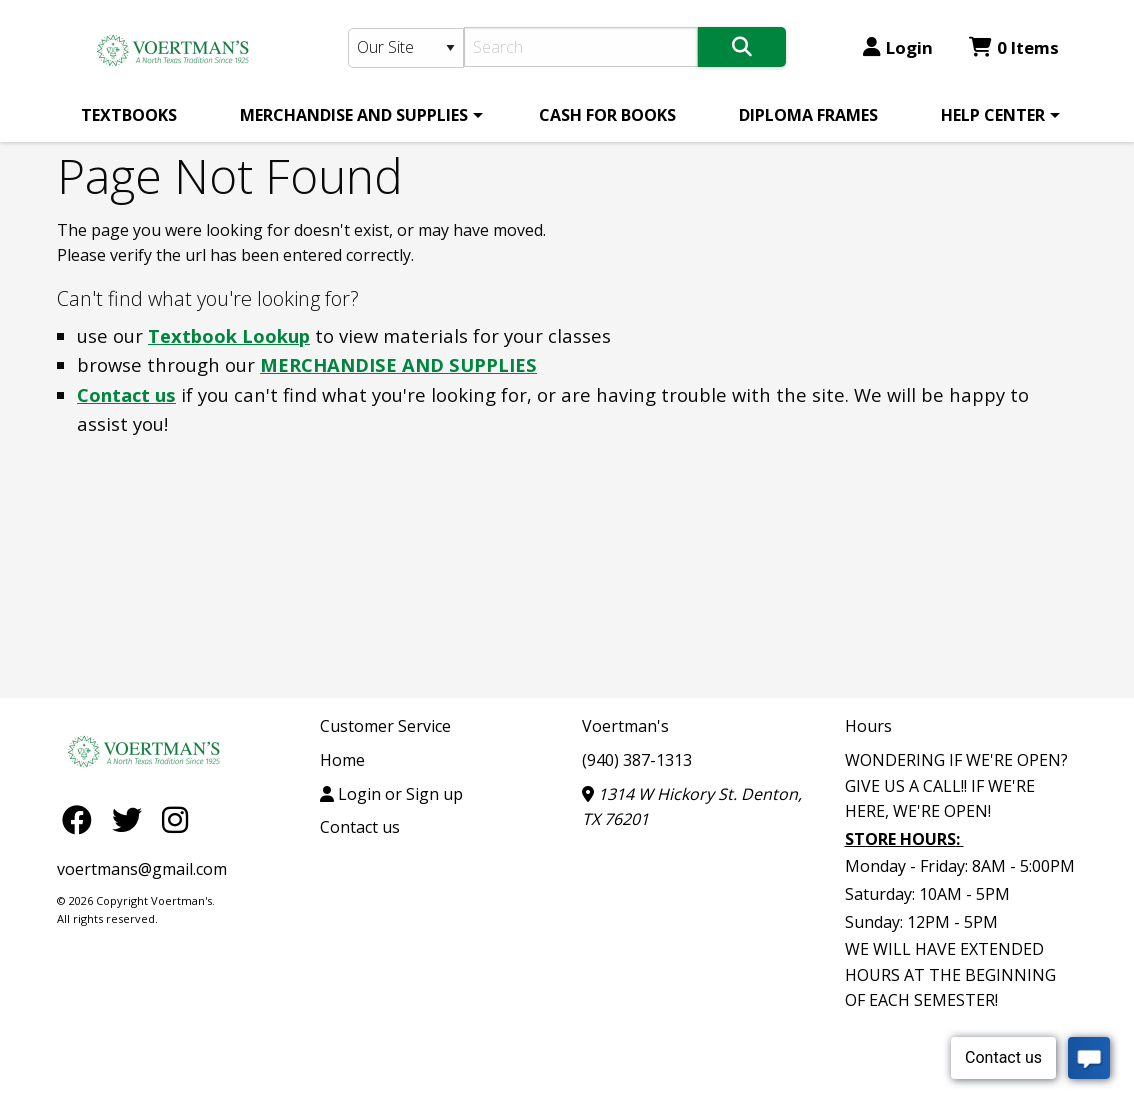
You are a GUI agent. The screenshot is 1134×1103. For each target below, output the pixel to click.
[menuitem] (129, 115)
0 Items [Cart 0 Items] (1014, 47)
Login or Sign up (391, 794)
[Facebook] (82, 818)
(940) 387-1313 (637, 760)
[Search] (581, 47)
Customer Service (385, 726)
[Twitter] (132, 818)
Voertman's (625, 726)
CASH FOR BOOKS (607, 115)
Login (898, 47)
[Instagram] (175, 818)
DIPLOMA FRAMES (808, 115)
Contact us (126, 394)
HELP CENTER (993, 115)
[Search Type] (406, 48)
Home (342, 760)
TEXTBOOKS (129, 115)
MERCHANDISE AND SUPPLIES (354, 115)
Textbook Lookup (229, 335)
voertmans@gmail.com (142, 869)
